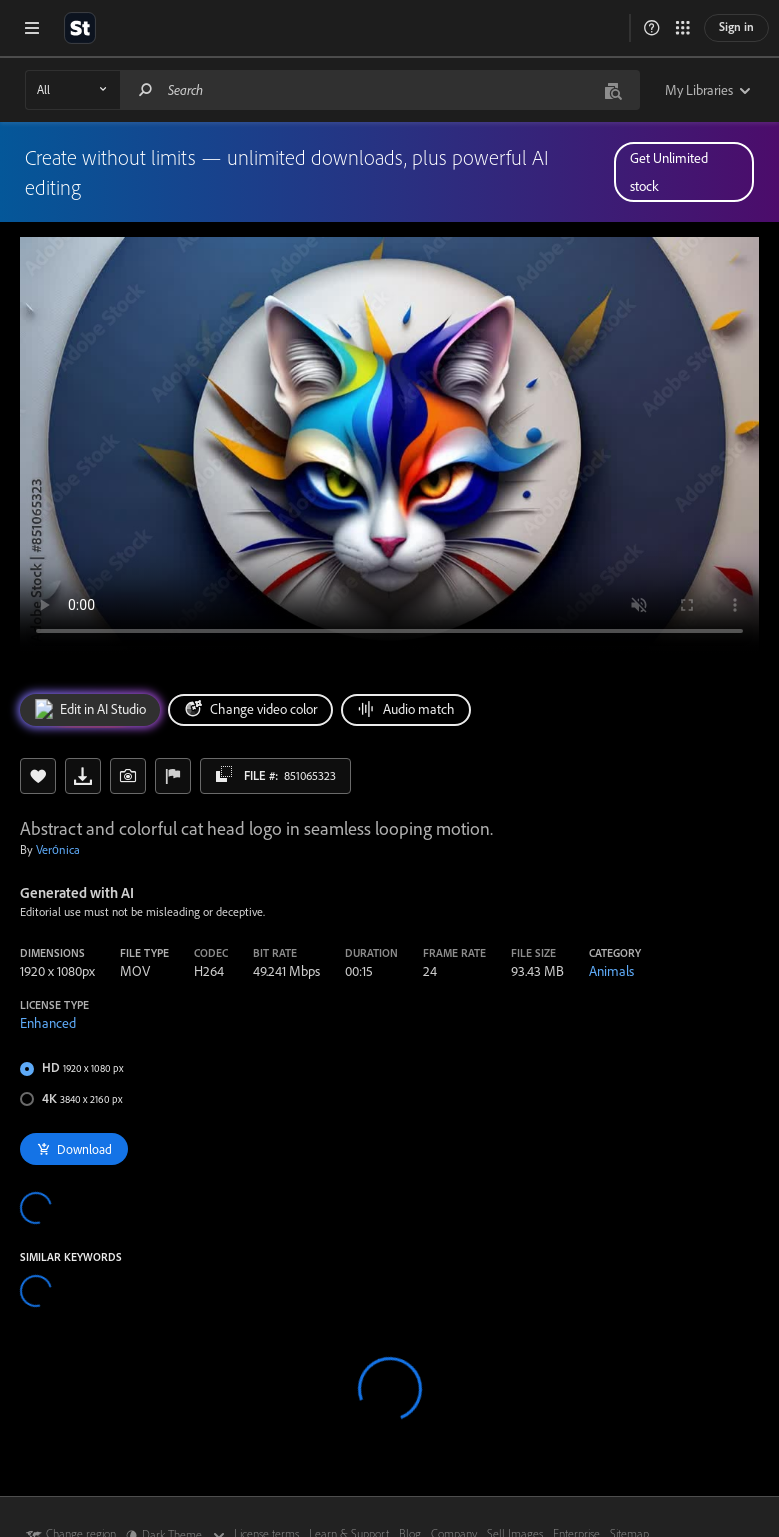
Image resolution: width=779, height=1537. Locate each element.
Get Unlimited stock (669, 172)
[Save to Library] (38, 776)
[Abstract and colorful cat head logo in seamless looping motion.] (389, 445)
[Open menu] (32, 28)
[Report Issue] (173, 776)
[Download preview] (83, 776)
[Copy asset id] (224, 774)
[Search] (146, 89)
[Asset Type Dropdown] (73, 90)
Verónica (58, 849)
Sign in (736, 26)
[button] (652, 28)
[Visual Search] (613, 89)
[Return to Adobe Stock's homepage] (80, 28)
